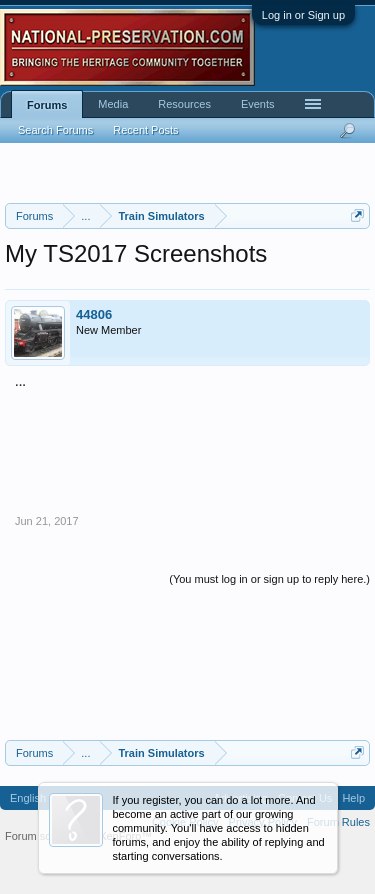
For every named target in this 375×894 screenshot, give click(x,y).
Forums (47, 105)
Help (353, 798)
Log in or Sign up (303, 15)
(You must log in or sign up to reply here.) (269, 579)
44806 (94, 314)
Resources (184, 104)
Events (258, 104)
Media (113, 104)
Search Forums (55, 130)
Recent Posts (145, 130)
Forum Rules (338, 822)
